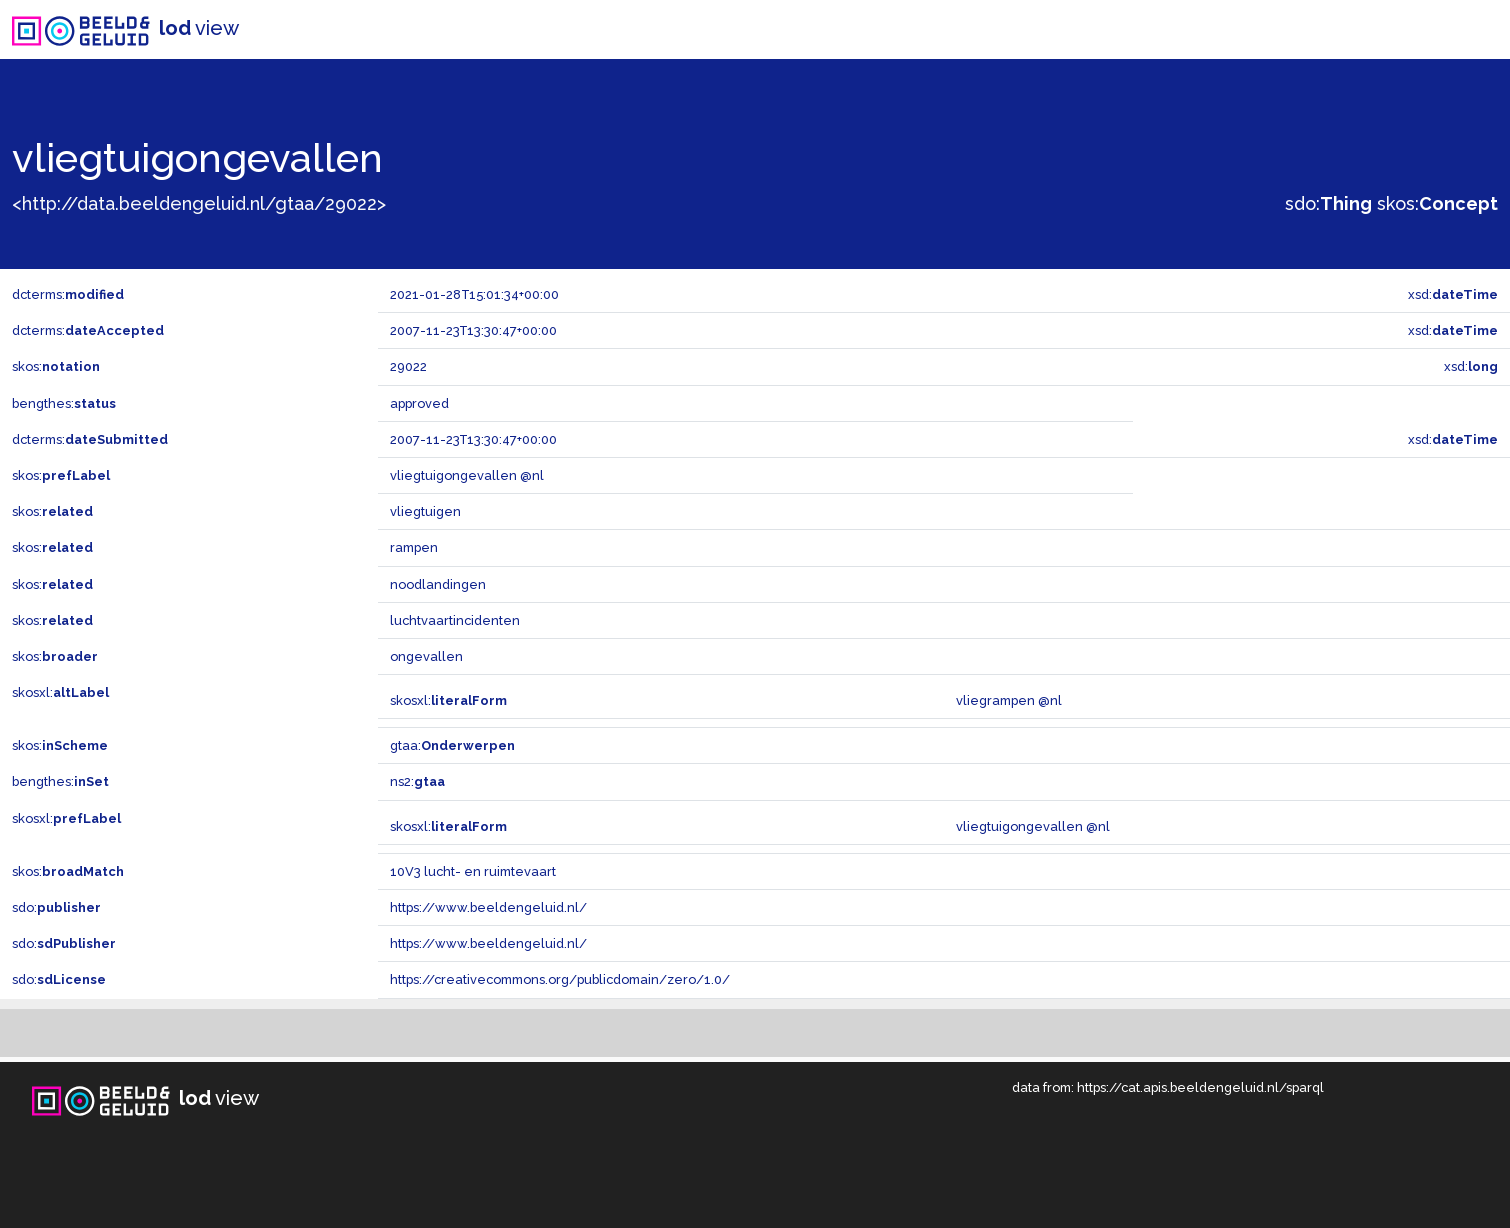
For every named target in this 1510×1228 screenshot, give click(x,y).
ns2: (417, 781)
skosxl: (60, 692)
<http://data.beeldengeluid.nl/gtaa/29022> (199, 203)
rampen (414, 547)
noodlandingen (438, 584)
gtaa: (452, 745)
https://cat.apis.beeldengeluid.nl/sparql (1200, 1087)
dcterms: (68, 294)
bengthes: (64, 403)
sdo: (1328, 203)
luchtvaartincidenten (455, 620)
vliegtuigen (425, 511)
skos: (1437, 203)
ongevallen (426, 656)
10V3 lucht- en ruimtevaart (473, 871)
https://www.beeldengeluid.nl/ (488, 907)
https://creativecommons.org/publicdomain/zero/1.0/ (560, 979)
